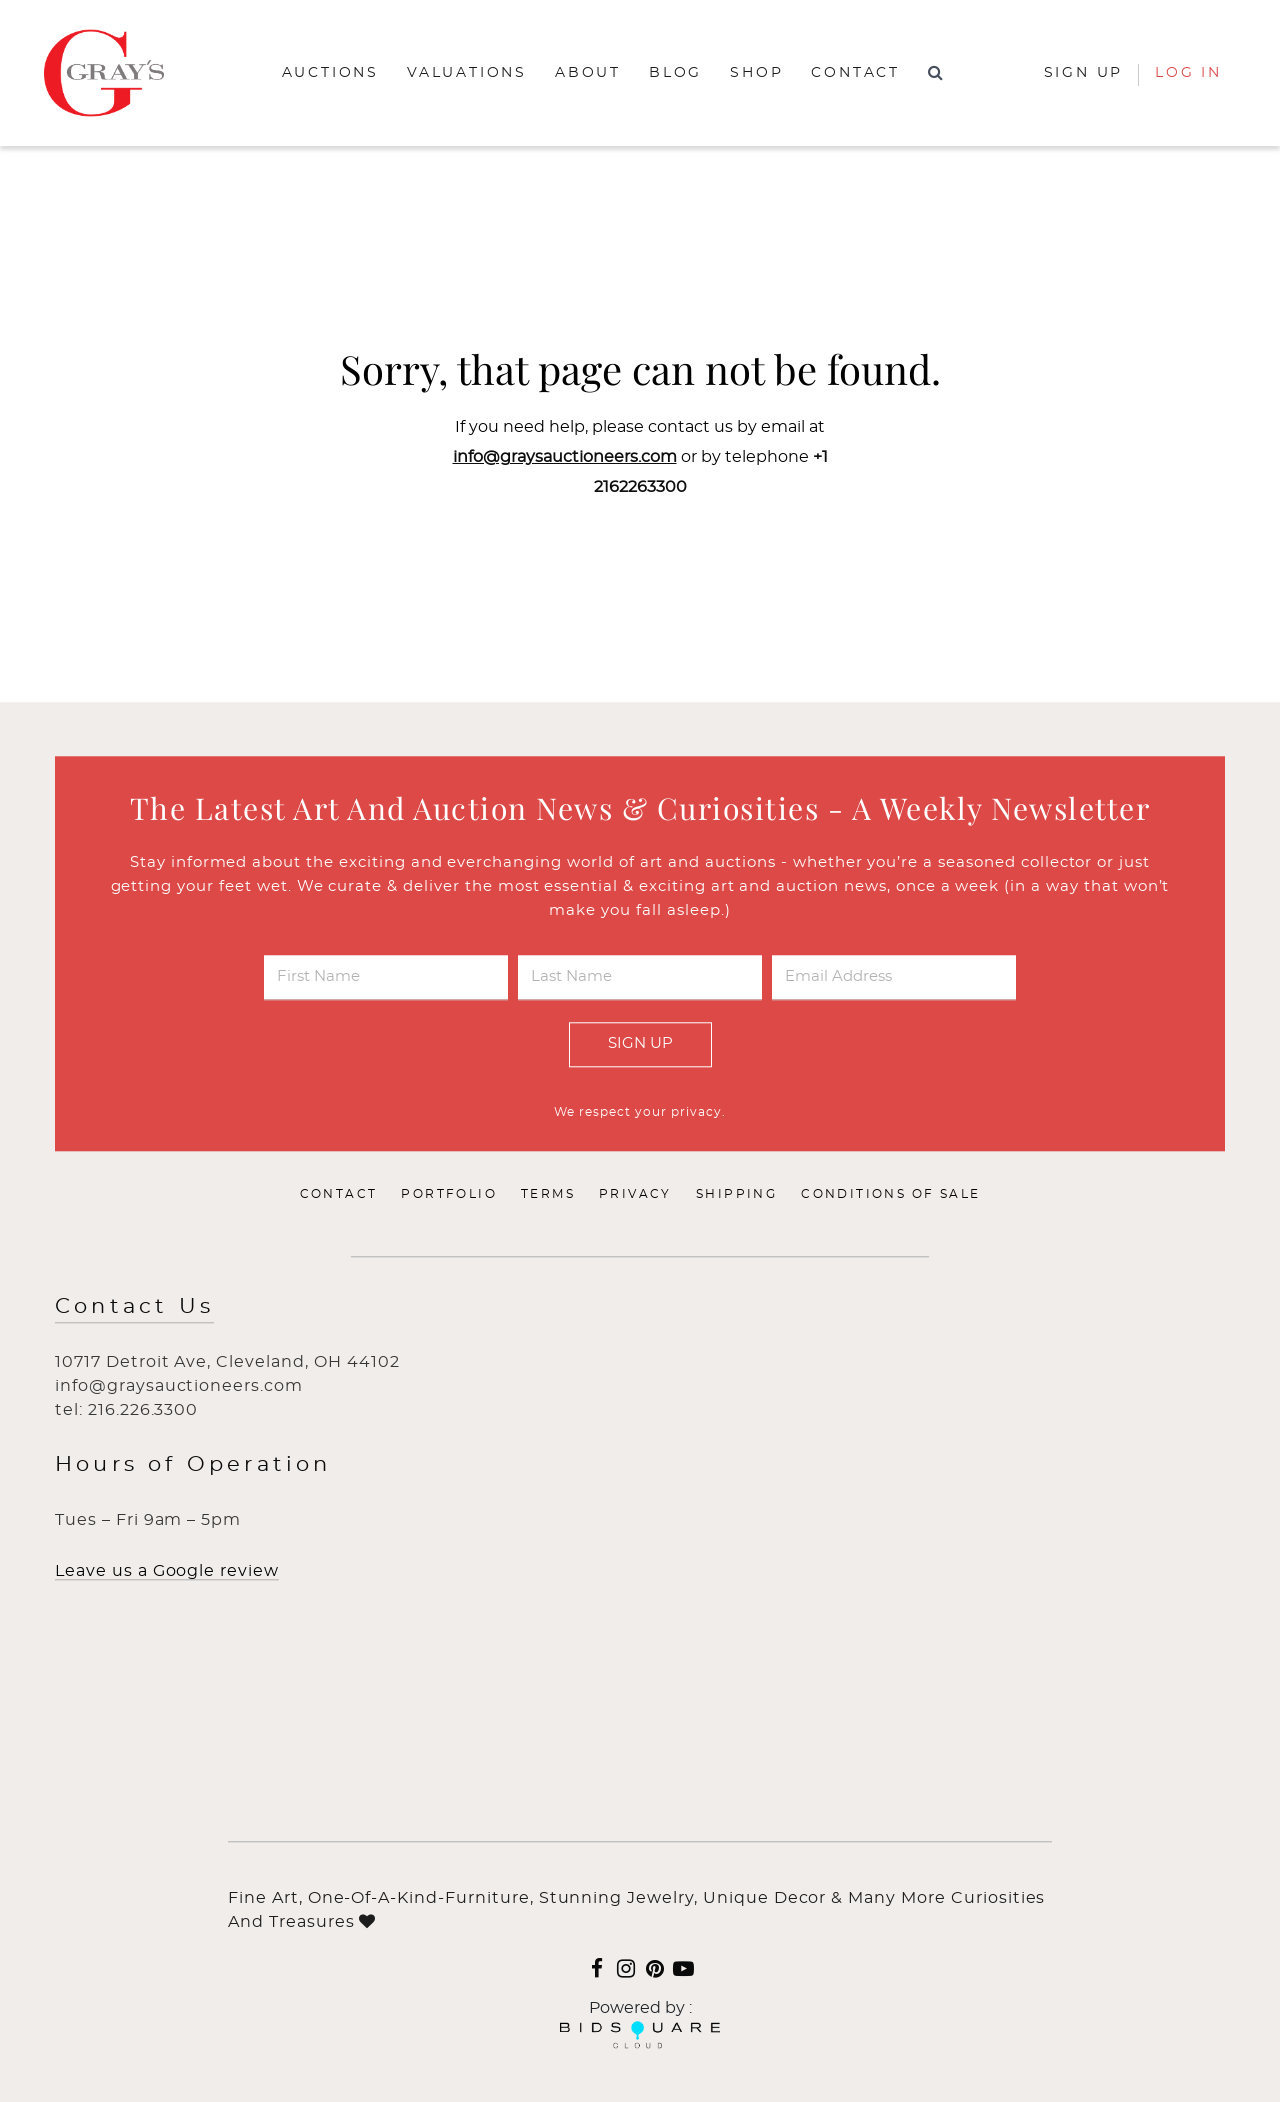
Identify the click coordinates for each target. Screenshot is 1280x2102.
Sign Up (640, 1043)
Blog (675, 73)
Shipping (736, 1194)
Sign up (1084, 73)
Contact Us (134, 1306)
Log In (1188, 73)
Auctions (330, 73)
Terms (548, 1194)
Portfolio (449, 1194)
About (588, 73)
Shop (756, 73)
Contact (855, 73)
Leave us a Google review (167, 1571)
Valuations (467, 73)
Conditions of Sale (890, 1194)
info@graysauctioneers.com (565, 457)
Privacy (635, 1194)
